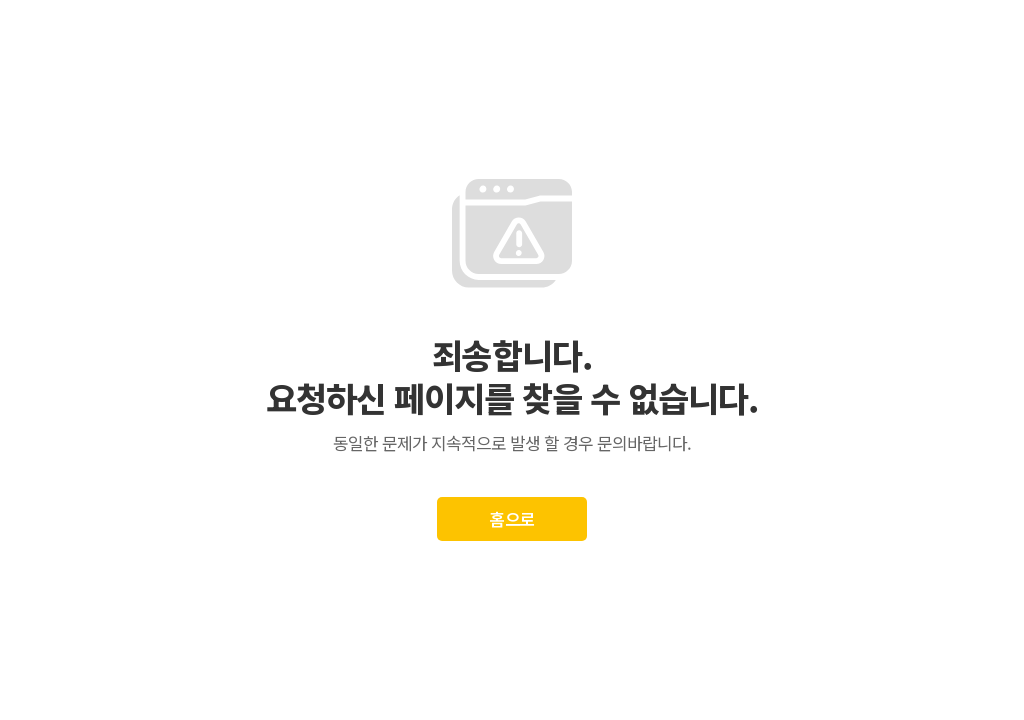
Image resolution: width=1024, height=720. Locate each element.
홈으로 (512, 518)
